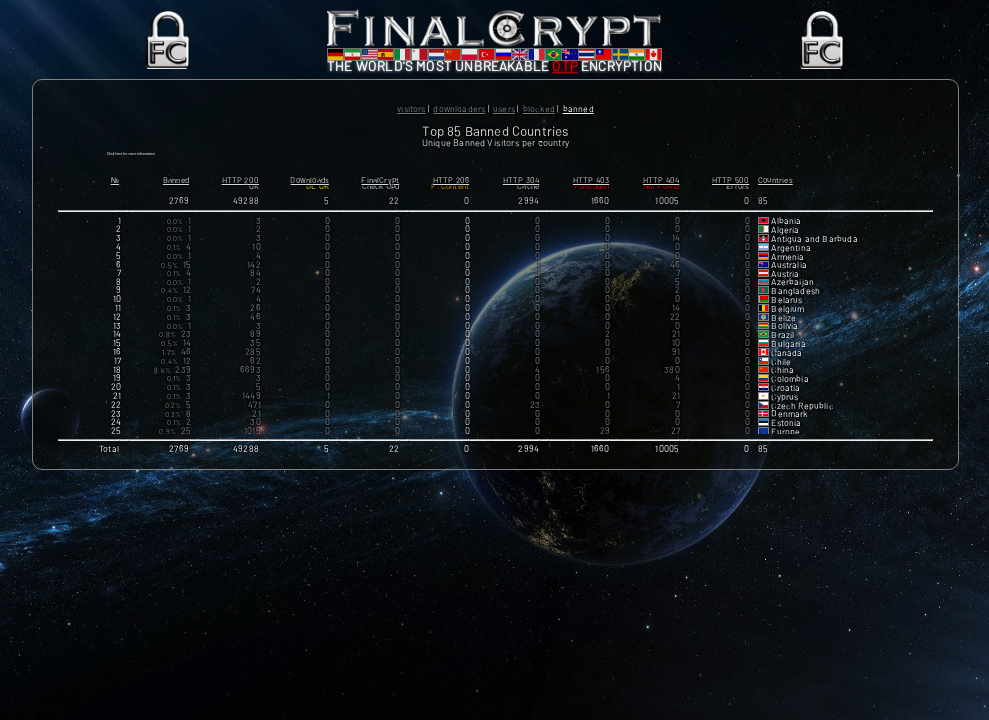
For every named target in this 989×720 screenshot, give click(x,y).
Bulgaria (788, 356)
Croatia (785, 400)
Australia (789, 278)
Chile (781, 374)
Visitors (411, 108)
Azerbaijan (792, 295)
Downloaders (459, 108)
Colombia (789, 391)
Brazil (782, 347)
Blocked (539, 108)
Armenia (787, 269)
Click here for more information (189, 160)
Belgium (787, 321)
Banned (578, 108)
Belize (783, 330)
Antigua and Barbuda (814, 251)
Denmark (789, 427)
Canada (786, 365)
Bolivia (784, 339)
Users (504, 108)
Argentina (791, 260)
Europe (785, 444)
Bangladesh (795, 303)
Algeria (785, 242)
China (782, 383)
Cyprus (784, 409)
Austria (785, 287)
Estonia (786, 436)
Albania (786, 234)
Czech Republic (802, 418)
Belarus (786, 312)
